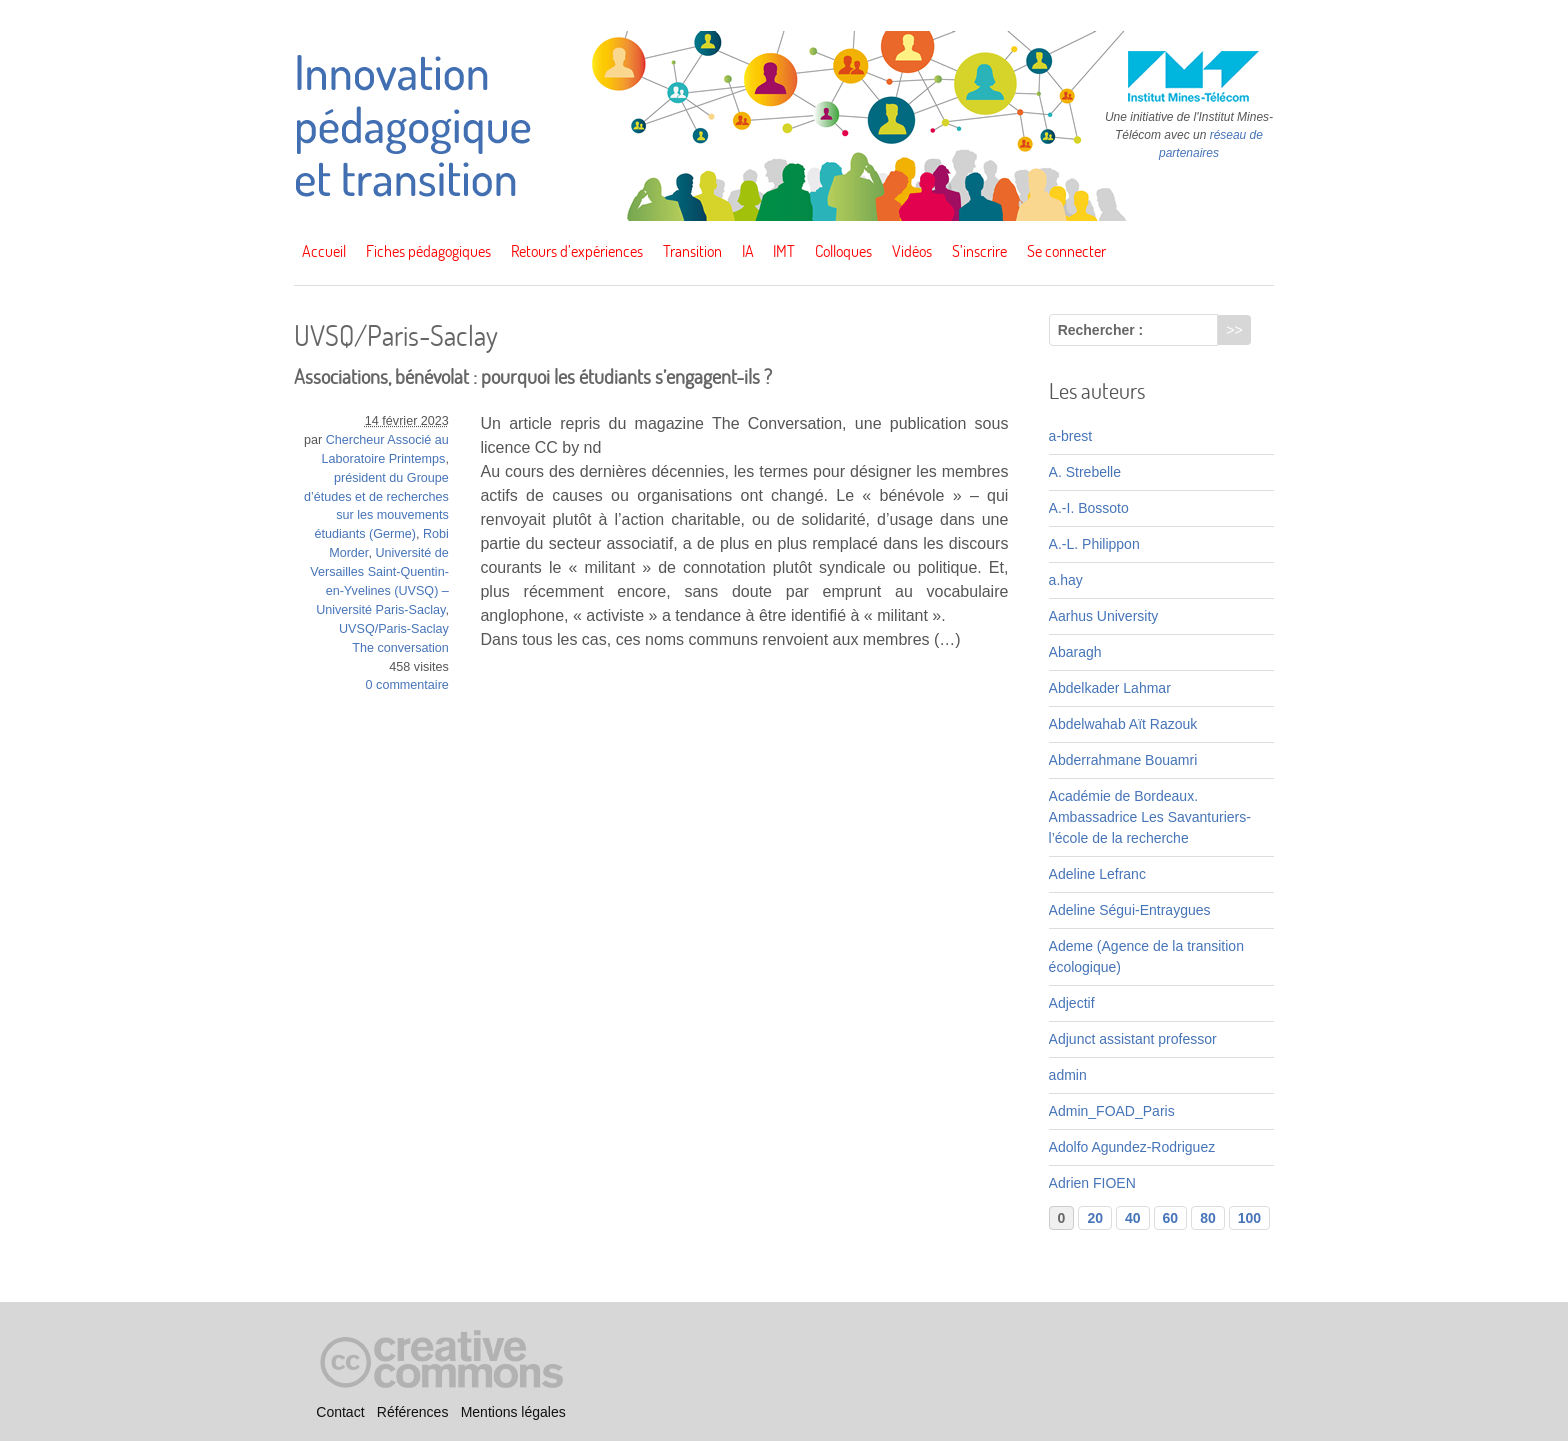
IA (748, 251)
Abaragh (1075, 652)
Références (413, 1412)
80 (1208, 1218)
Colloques (843, 251)
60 (1171, 1218)
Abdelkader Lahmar (1110, 688)
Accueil (324, 251)
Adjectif (1072, 1003)
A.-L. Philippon (1094, 544)
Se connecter (1066, 251)
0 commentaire (407, 685)
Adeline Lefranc (1097, 874)
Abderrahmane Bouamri (1123, 760)
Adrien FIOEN (1092, 1183)
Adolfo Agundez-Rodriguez (1132, 1147)
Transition (692, 251)
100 (1249, 1218)
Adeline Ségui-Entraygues (1130, 910)
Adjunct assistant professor (1133, 1039)
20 (1095, 1218)
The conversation (400, 648)
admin (1068, 1075)
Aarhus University (1104, 616)
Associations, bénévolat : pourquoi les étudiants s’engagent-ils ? (533, 376)
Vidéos (912, 251)
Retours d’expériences (577, 251)
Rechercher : (1101, 330)
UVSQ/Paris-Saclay (394, 629)
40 (1133, 1218)
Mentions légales (513, 1412)
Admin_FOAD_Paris (1112, 1111)
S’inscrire (979, 251)
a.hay (1066, 580)
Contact (340, 1412)
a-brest (1071, 436)
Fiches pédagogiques (428, 251)
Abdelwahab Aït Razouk (1123, 724)
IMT (784, 251)
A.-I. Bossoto (1089, 508)
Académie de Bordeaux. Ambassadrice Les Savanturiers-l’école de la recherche (1150, 817)
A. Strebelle (1085, 472)
